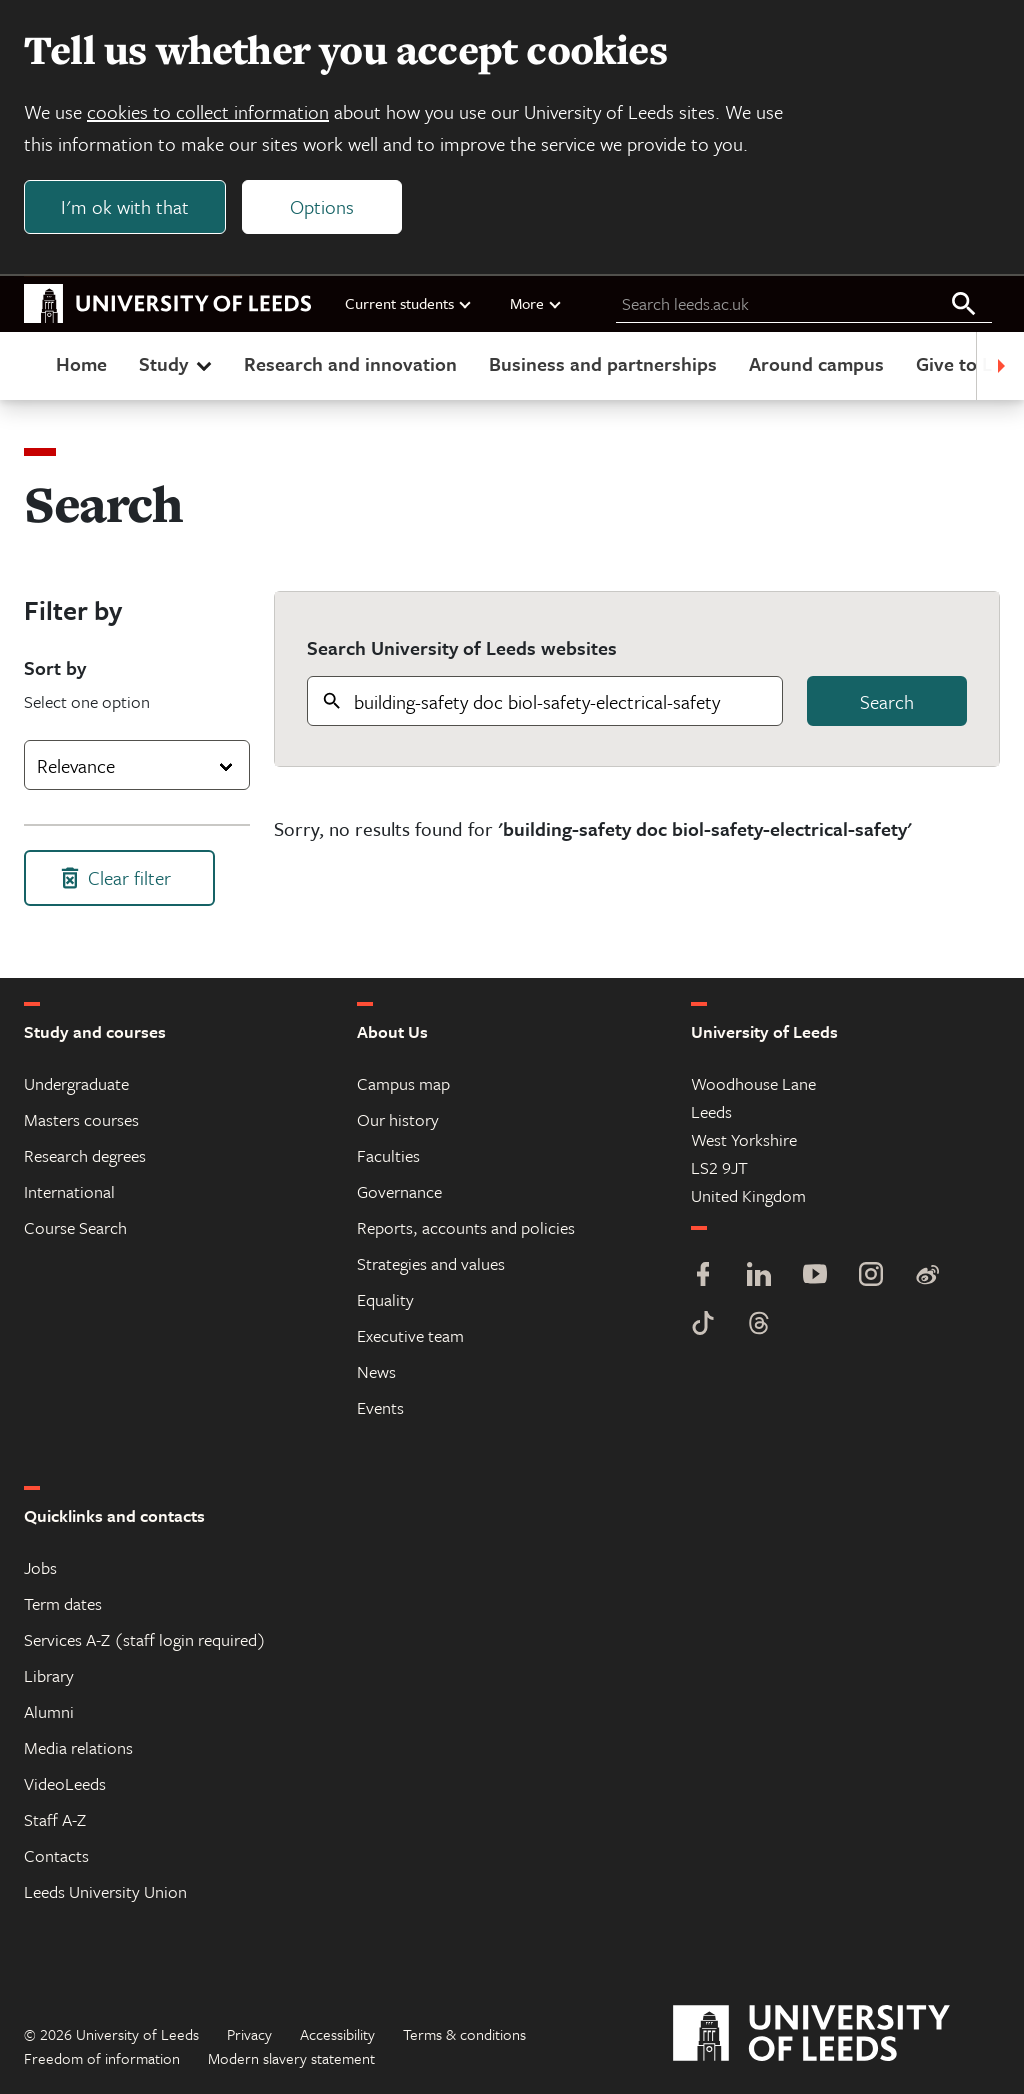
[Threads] (759, 1325)
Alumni (49, 1711)
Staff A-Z (55, 1819)
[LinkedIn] (759, 1276)
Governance (399, 1191)
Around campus (816, 363)
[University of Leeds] (836, 2034)
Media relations (78, 1747)
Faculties (388, 1155)
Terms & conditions (464, 2034)
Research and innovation (350, 363)
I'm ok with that (125, 206)
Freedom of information (102, 2058)
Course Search (75, 1227)
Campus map (403, 1083)
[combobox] (137, 765)
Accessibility (337, 2034)
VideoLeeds (65, 1783)
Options (322, 206)
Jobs (40, 1567)
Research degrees (85, 1155)
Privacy (249, 2034)
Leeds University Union (105, 1891)
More (536, 303)
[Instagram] (871, 1276)
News (376, 1371)
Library (49, 1675)
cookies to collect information (208, 111)
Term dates (63, 1603)
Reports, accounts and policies (466, 1227)
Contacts (56, 1855)
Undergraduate (76, 1083)
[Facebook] (703, 1276)
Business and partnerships (603, 363)
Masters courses (81, 1119)
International (69, 1191)
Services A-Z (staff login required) (145, 1639)
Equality (385, 1299)
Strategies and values (431, 1263)
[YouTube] (815, 1276)
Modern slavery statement (291, 2058)
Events (380, 1407)
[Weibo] (927, 1276)
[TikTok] (703, 1325)
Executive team (410, 1335)
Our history (398, 1119)
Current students (409, 303)
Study (177, 363)
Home (81, 363)
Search (887, 701)
